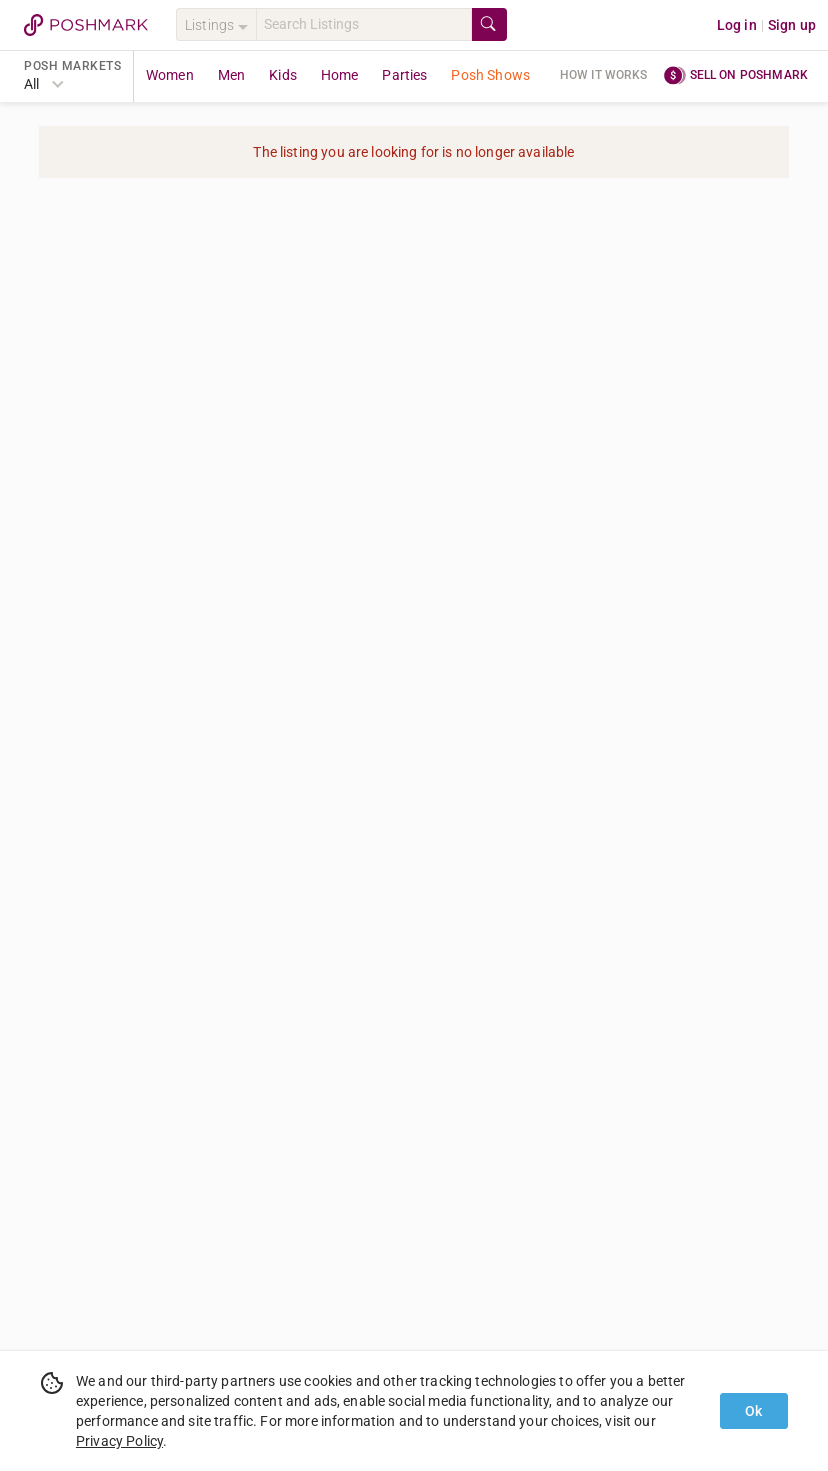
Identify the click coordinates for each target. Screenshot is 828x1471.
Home (340, 75)
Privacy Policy (119, 1441)
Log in (737, 25)
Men (231, 75)
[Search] (364, 24)
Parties (404, 75)
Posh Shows (490, 75)
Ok (753, 1411)
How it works (604, 75)
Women (170, 75)
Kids (283, 75)
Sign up (792, 25)
